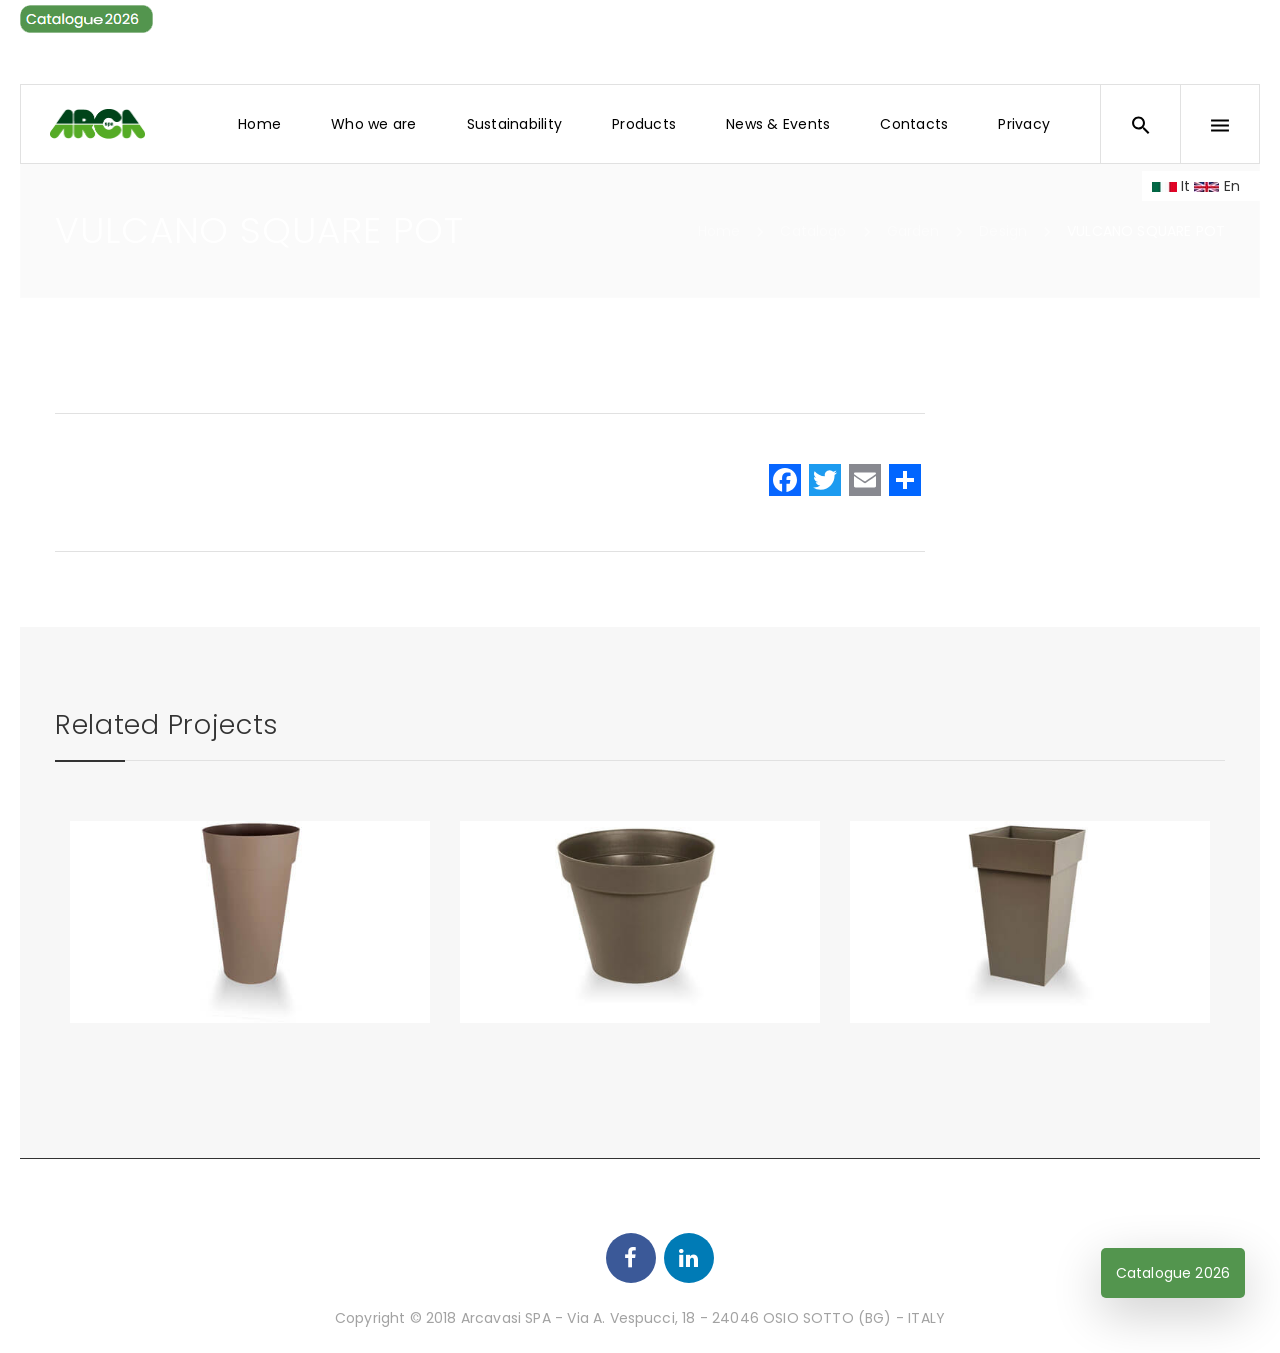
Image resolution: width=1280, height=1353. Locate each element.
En (1217, 186)
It (1171, 186)
